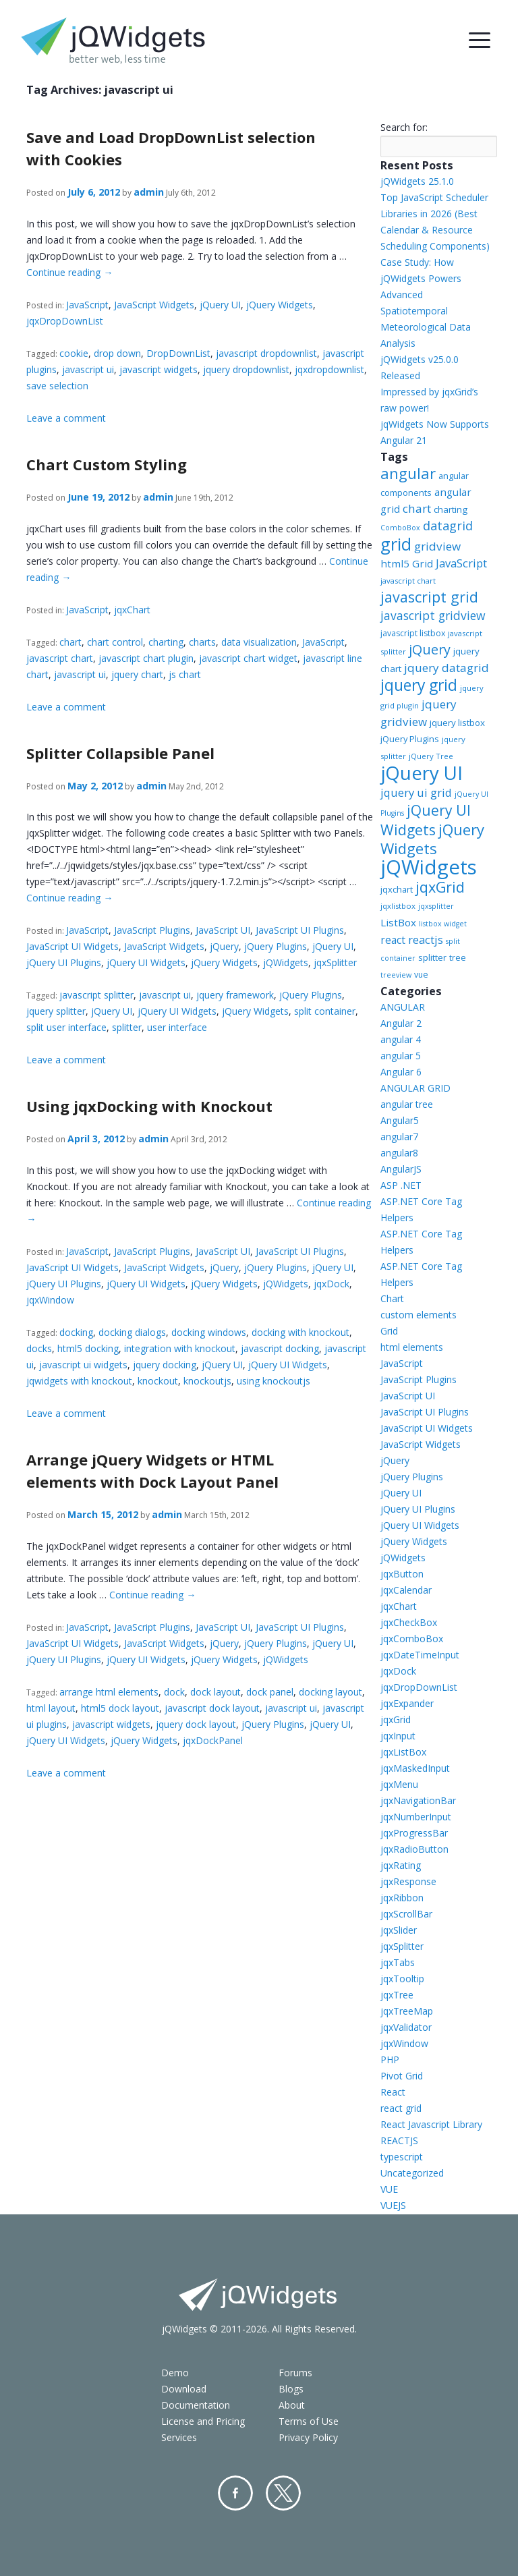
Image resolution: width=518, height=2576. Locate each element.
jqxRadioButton (414, 1849)
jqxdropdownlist (329, 369)
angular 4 (400, 1039)
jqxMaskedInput (415, 1768)
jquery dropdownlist (246, 369)
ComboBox (400, 527)
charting (165, 642)
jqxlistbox (397, 906)
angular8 (399, 1152)
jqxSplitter (335, 962)
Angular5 (399, 1120)
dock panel (269, 1691)
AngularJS (401, 1169)
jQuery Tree (431, 756)
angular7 (399, 1136)
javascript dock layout (212, 1708)
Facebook (235, 2493)
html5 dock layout (120, 1708)
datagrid (448, 525)
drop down (117, 353)
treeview (395, 975)
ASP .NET (401, 1185)
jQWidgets (285, 962)
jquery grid (418, 685)
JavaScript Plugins (152, 930)
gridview (437, 546)
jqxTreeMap (406, 2011)
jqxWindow (50, 1299)
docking (76, 1332)
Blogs (291, 2388)
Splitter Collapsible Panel (120, 753)
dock (174, 1691)
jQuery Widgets (279, 304)
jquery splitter (56, 1011)
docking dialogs (132, 1332)
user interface (177, 1027)
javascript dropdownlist (266, 353)
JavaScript (87, 304)
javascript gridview (433, 615)
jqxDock (331, 1283)
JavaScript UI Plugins (300, 930)
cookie (73, 353)
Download (183, 2388)
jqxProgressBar (414, 1832)
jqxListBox (403, 1751)
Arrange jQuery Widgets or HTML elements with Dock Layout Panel (152, 1470)
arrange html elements (109, 1691)
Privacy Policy (308, 2437)
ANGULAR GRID (415, 1088)
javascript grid (429, 597)
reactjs (425, 939)
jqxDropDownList (64, 320)
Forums (295, 2372)
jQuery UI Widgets (146, 962)
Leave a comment (66, 418)
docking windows (208, 1332)
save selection (57, 385)
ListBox (398, 922)
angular (408, 473)
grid (395, 543)
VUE (389, 2189)
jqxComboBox (411, 1638)
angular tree (406, 1104)
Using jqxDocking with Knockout (149, 1106)
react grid (401, 2108)
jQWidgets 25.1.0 (417, 181)
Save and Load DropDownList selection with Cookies (171, 148)
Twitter (283, 2493)
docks (39, 1348)
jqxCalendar (406, 1590)
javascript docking (280, 1348)
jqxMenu (399, 1784)
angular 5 (400, 1055)
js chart (185, 674)
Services (179, 2437)
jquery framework (235, 994)
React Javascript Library (431, 2124)
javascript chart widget (248, 658)
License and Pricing (203, 2421)
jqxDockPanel (213, 1740)
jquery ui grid (416, 792)
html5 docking (88, 1348)
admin (149, 192)
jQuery (224, 946)
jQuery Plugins (275, 946)
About (292, 2405)
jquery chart (137, 674)
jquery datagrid (446, 667)
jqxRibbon (402, 1897)
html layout (51, 1708)
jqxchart (396, 889)
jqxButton (402, 1573)
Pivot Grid (401, 2075)
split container (324, 1011)
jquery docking (164, 1364)
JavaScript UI (223, 930)
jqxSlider (398, 1930)
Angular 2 (401, 1023)
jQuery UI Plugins (63, 962)
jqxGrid (440, 887)
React (392, 2091)
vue (421, 974)
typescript (401, 2156)
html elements (411, 1347)
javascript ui (88, 369)
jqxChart (132, 609)
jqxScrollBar (406, 1913)
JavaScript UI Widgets (72, 946)
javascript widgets (158, 369)
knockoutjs (207, 1380)
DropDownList (178, 353)
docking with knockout (300, 1332)
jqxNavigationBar (418, 1800)
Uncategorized (412, 2172)
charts (202, 642)
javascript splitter (96, 994)
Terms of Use (309, 2421)
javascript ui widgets (83, 1364)
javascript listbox (412, 633)
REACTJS (399, 2140)
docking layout (330, 1691)
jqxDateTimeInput (419, 1654)
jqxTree (396, 1994)
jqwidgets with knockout (79, 1380)
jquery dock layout (196, 1724)
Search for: (404, 127)
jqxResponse (408, 1881)
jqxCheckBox (408, 1622)
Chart (392, 1298)
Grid (389, 1330)
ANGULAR (402, 1007)
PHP (389, 2059)
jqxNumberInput (415, 1816)
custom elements (418, 1314)
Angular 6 (401, 1071)
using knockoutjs (273, 1380)
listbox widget (443, 923)
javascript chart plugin (146, 658)
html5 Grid (406, 563)
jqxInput (397, 1735)
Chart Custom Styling (106, 464)
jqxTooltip (402, 1978)
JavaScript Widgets (154, 304)
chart (70, 642)
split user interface (66, 1027)
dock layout (215, 1691)
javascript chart (59, 658)
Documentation (195, 2405)
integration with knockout (179, 1348)
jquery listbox (457, 723)
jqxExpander (407, 1703)
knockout (158, 1380)
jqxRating (400, 1865)
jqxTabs (397, 1962)
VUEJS (393, 2205)
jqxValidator (406, 2027)
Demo (175, 2372)
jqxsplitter (436, 906)
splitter (127, 1027)
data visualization (259, 642)
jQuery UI (220, 304)
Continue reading (69, 272)
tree (457, 957)
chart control (115, 642)
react (392, 939)
